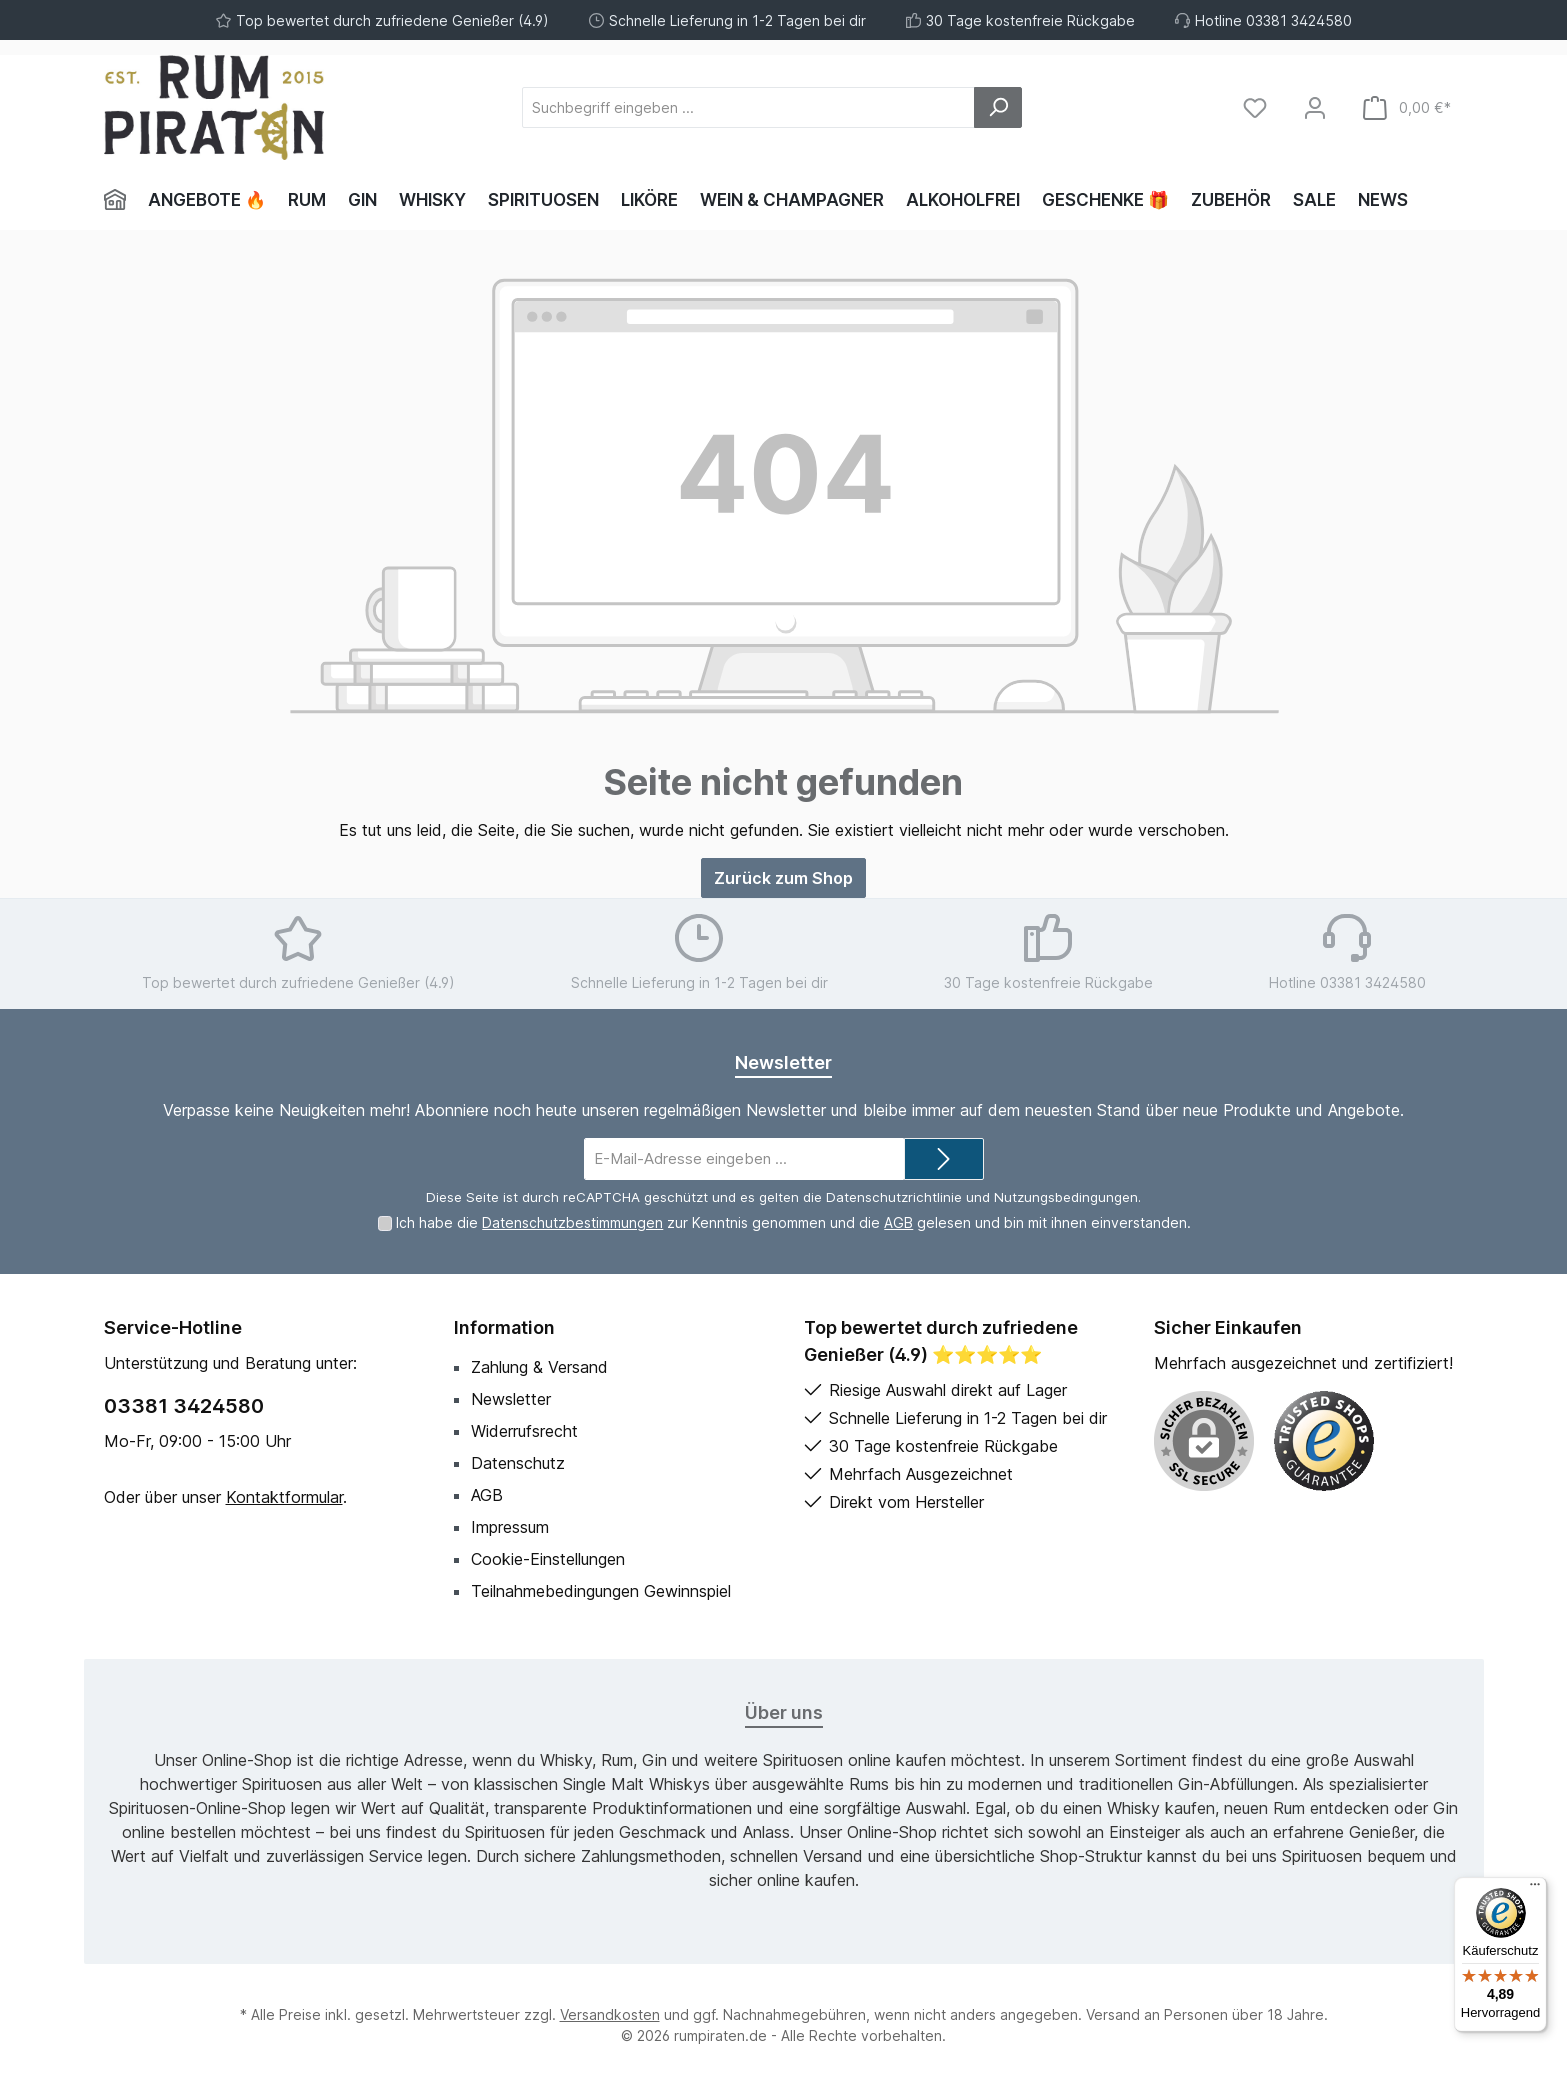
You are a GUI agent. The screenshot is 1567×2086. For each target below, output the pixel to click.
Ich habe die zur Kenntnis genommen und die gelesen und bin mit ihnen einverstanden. (793, 1222)
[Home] (120, 200)
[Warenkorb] (1407, 107)
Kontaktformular (284, 1497)
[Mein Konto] (1315, 107)
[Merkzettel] (1255, 107)
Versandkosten (610, 2014)
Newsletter (511, 1399)
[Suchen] (998, 107)
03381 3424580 (184, 1406)
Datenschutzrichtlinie (894, 1197)
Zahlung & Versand (539, 1367)
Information (504, 1327)
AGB (898, 1222)
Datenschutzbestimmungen (572, 1222)
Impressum (510, 1527)
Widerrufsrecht (524, 1431)
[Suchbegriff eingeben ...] (748, 107)
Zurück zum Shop (783, 878)
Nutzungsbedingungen (1066, 1197)
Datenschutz (518, 1463)
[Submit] (944, 1159)
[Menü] (1535, 1889)
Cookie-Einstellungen (548, 1559)
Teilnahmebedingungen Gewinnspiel (601, 1591)
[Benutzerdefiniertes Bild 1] (1324, 1441)
